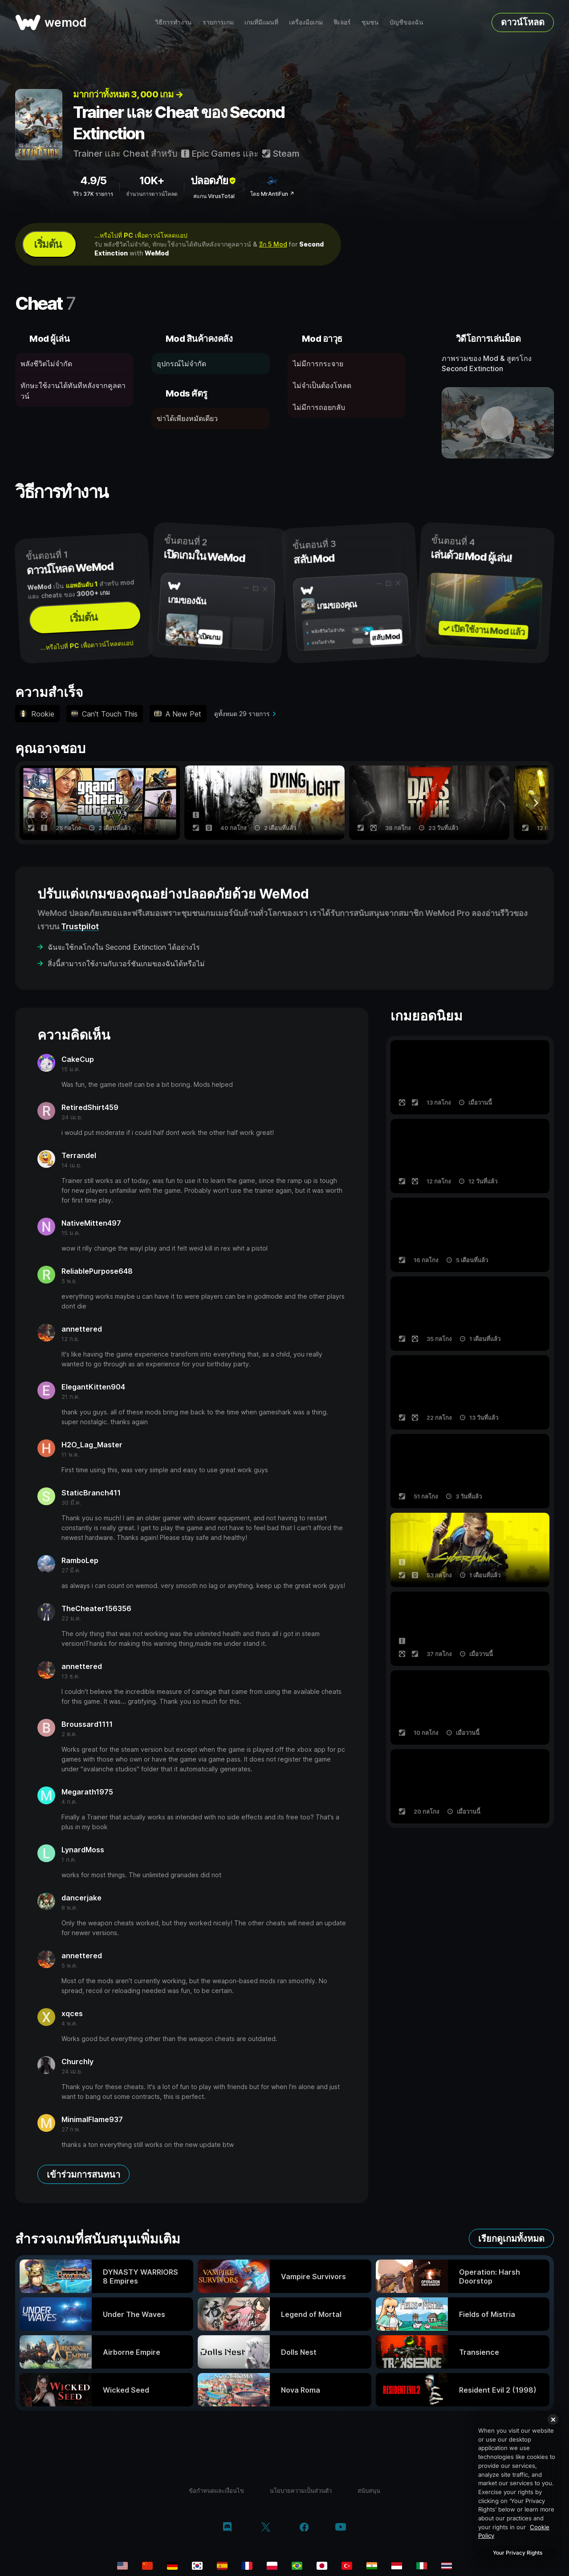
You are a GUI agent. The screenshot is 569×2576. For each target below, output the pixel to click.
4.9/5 (93, 180)
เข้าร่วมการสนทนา (83, 2174)
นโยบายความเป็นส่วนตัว (301, 2490)
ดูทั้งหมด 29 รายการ (242, 713)
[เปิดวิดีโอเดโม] (498, 422)
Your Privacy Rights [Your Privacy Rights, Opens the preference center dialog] (517, 2552)
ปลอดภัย (214, 180)
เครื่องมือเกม (306, 22)
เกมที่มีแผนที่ (261, 22)
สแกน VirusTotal (214, 196)
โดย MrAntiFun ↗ (272, 193)
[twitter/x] (265, 2528)
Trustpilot (80, 926)
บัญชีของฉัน (406, 22)
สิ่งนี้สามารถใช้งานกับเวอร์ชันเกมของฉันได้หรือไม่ (126, 963)
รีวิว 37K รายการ (93, 193)
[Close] (553, 2419)
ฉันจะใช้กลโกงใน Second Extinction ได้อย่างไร (124, 947)
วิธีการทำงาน (173, 22)
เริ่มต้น (47, 244)
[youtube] (340, 2527)
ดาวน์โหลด (523, 22)
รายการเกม (218, 22)
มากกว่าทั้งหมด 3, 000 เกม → (128, 94)
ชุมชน (370, 22)
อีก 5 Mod (273, 244)
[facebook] (304, 2528)
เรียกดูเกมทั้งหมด (511, 2238)
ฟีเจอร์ (342, 22)
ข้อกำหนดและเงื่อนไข (216, 2490)
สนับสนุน (369, 2490)
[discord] (227, 2528)
